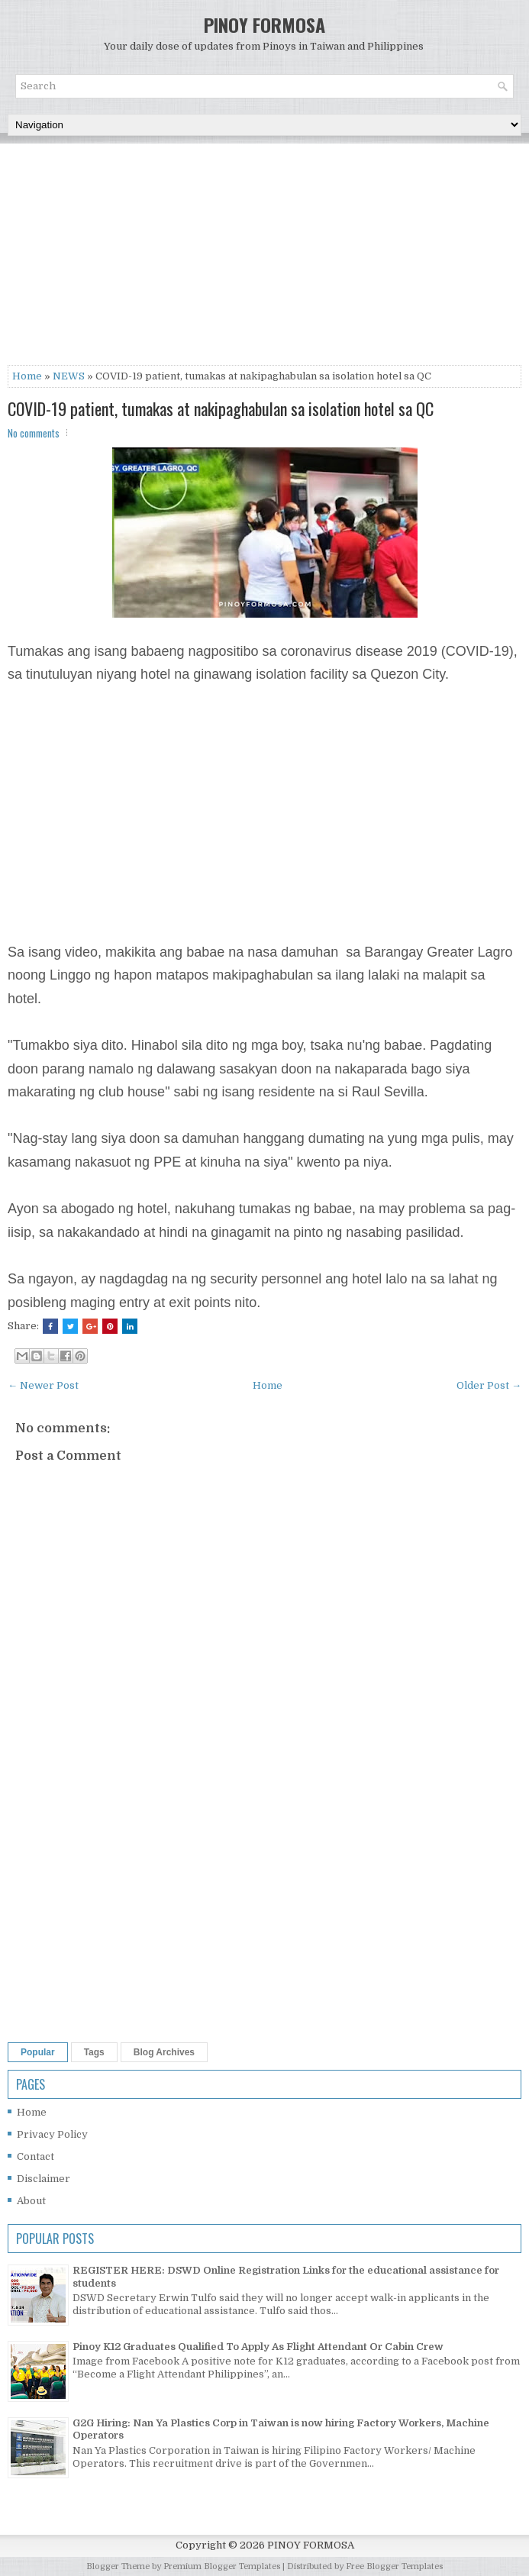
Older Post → (488, 1385)
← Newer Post (43, 1385)
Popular (38, 2052)
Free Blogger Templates (394, 2566)
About (31, 2200)
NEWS (69, 376)
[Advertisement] (264, 258)
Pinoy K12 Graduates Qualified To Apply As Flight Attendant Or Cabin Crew (258, 2346)
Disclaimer (43, 2178)
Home (27, 376)
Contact (35, 2156)
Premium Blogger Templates (221, 2566)
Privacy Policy (52, 2134)
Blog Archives (164, 2052)
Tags (94, 2052)
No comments (34, 433)
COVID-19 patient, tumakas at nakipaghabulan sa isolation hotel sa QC (221, 408)
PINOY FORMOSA (264, 24)
